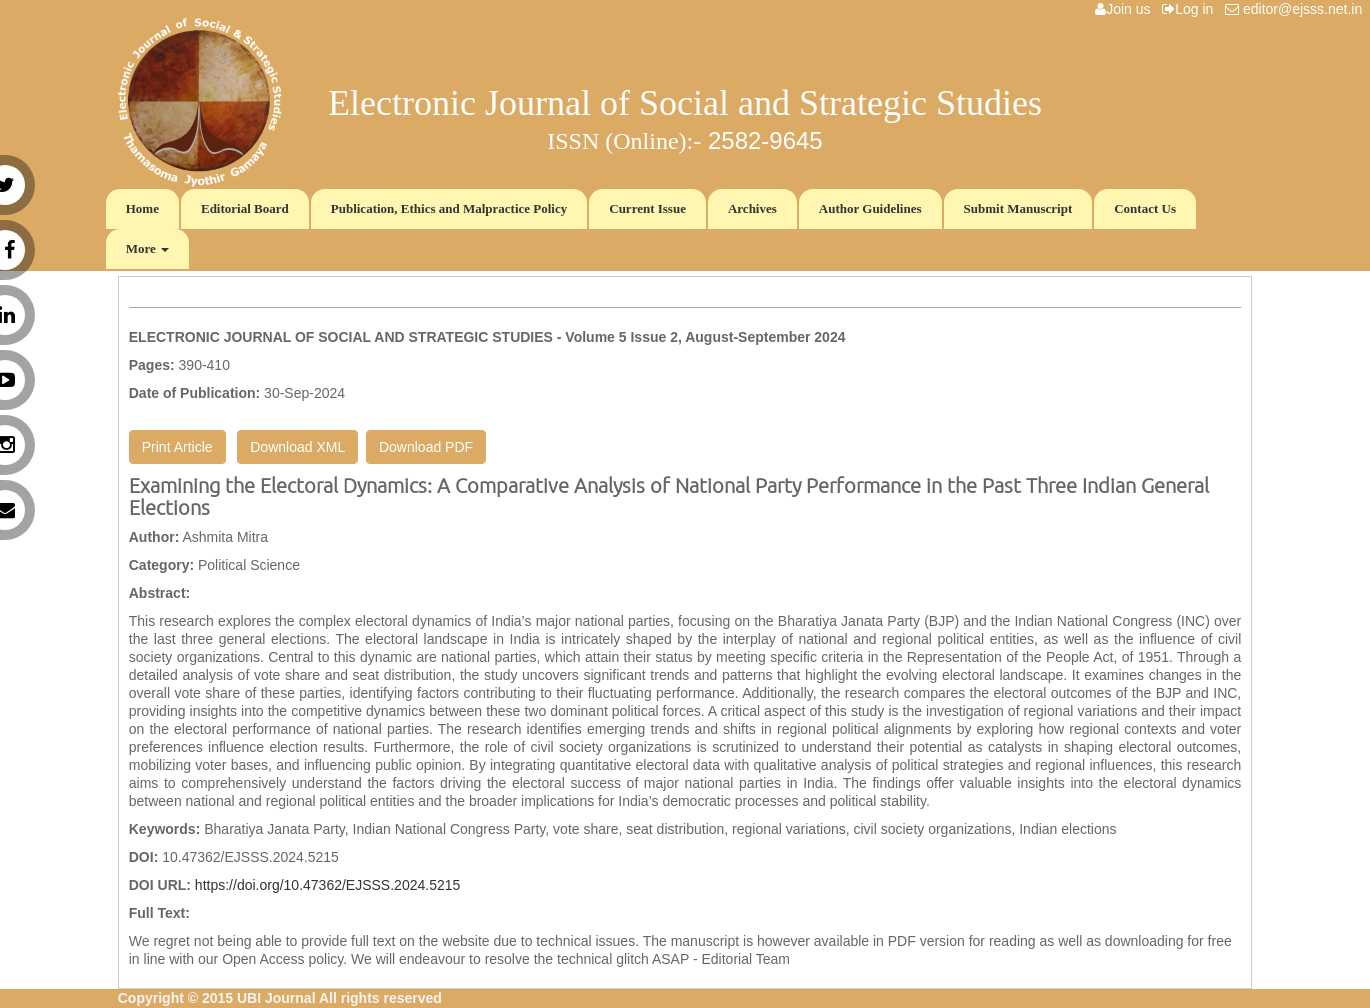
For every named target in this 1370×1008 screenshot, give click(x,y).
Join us (1126, 9)
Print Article (177, 447)
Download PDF (426, 447)
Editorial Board (245, 208)
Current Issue (647, 208)
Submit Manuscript (1018, 208)
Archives (752, 208)
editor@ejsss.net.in (1297, 9)
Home (142, 208)
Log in (1191, 9)
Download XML (297, 447)
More (147, 248)
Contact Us (1145, 208)
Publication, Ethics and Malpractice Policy (449, 208)
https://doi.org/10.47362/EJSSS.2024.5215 (327, 885)
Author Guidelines (870, 208)
